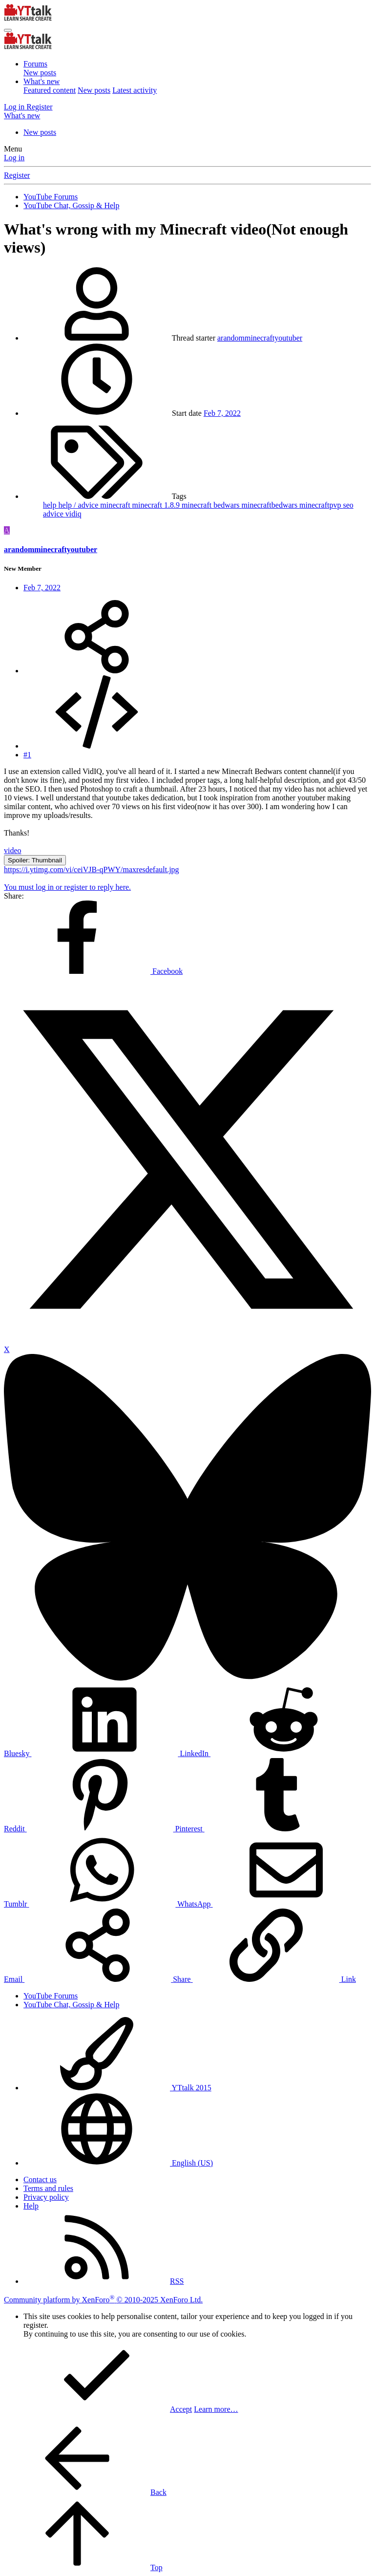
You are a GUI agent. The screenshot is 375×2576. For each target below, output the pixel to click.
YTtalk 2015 (117, 2087)
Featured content (49, 90)
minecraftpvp (321, 505)
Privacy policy (46, 2197)
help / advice (80, 505)
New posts (39, 72)
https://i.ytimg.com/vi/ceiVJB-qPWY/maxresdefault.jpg (91, 869)
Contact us (40, 2179)
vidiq (73, 514)
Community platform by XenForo (103, 2300)
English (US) (118, 2163)
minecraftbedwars (271, 505)
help (51, 505)
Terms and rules (48, 2188)
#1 (27, 755)
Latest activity (134, 90)
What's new (41, 81)
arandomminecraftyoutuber (259, 338)
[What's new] (22, 115)
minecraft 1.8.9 (157, 505)
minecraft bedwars (212, 505)
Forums (35, 64)
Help (31, 2206)
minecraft (116, 505)
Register (17, 175)
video (12, 850)
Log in (14, 157)
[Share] (96, 670)
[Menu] (8, 30)
